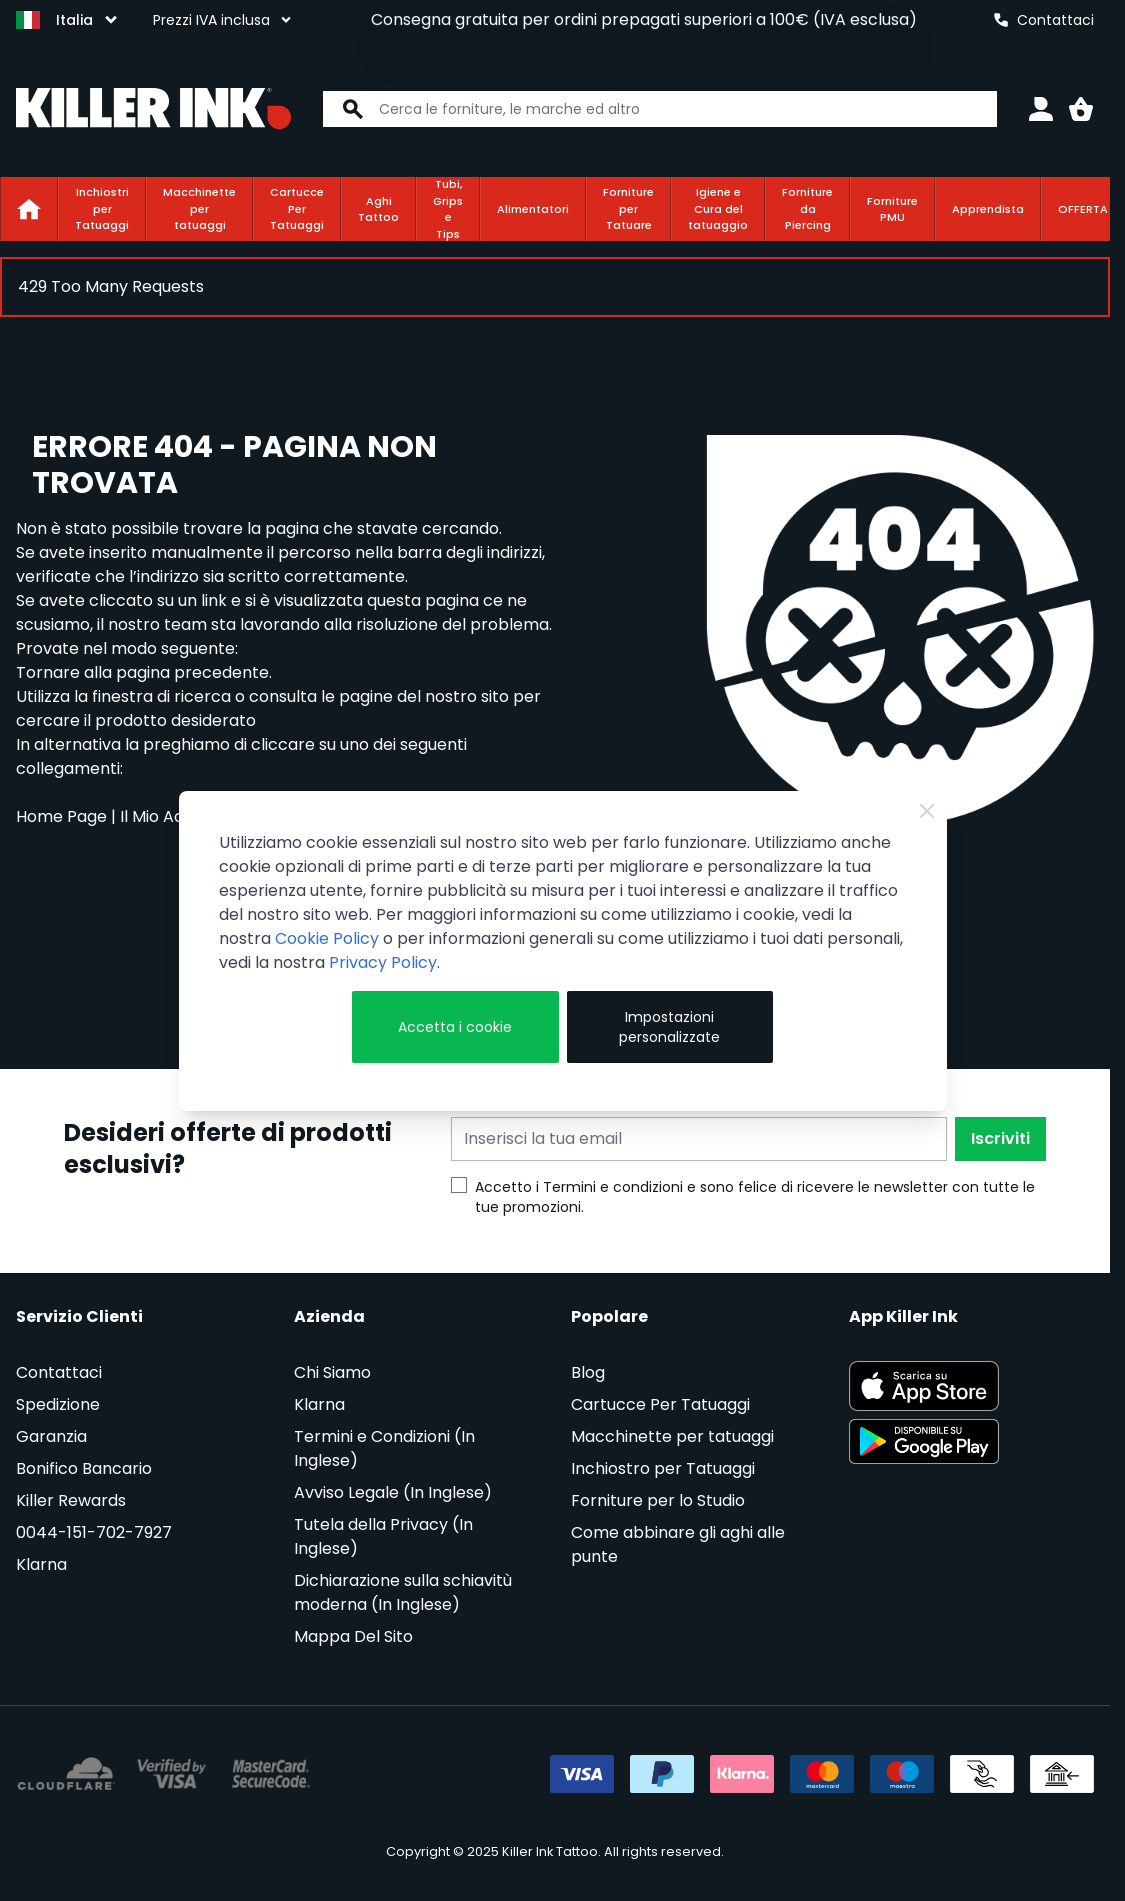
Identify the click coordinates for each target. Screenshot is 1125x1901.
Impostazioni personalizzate (669, 1027)
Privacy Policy (383, 962)
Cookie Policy (327, 938)
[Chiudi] (927, 811)
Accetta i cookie (455, 1027)
